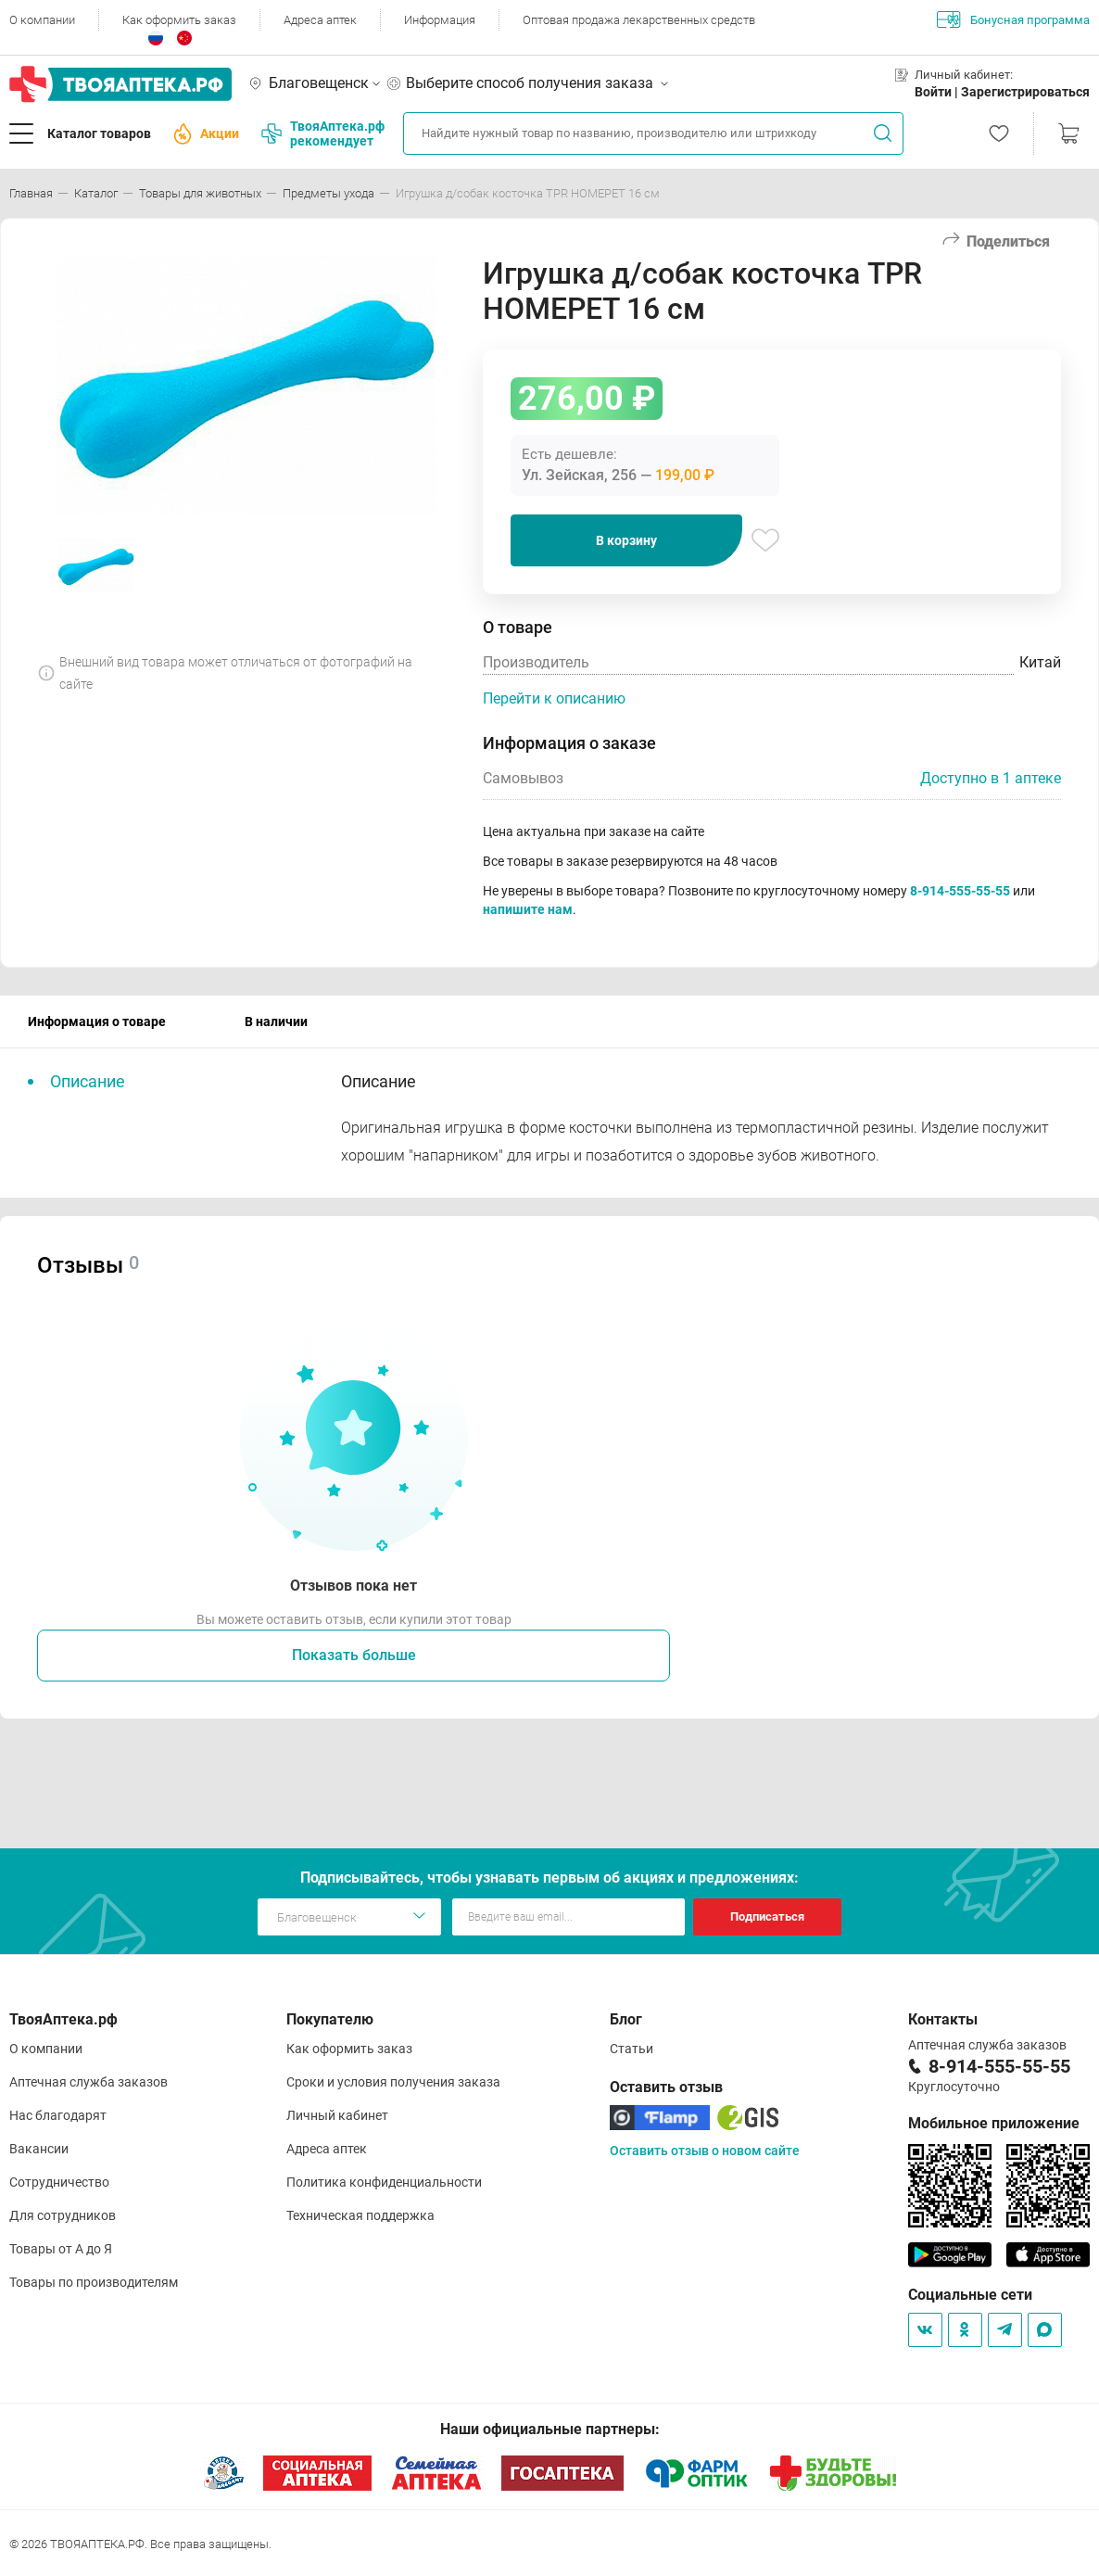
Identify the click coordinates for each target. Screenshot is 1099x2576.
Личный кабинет (337, 2115)
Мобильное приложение (994, 2123)
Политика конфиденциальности (384, 2182)
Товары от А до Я (60, 2248)
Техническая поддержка (360, 2215)
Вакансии (39, 2148)
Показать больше (354, 1655)
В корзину (626, 540)
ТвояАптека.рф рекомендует (323, 133)
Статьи (631, 2048)
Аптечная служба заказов (88, 2082)
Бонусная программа (1013, 19)
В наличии (276, 1021)
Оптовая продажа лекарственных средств (639, 20)
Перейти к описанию (554, 698)
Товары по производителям (93, 2282)
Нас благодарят (58, 2115)
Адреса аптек (320, 20)
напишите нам (528, 909)
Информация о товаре (97, 1021)
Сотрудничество (59, 2182)
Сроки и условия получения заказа (393, 2082)
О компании (42, 20)
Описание (87, 1081)
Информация (439, 20)
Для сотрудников (62, 2215)
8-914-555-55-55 (960, 890)
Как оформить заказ (179, 20)
